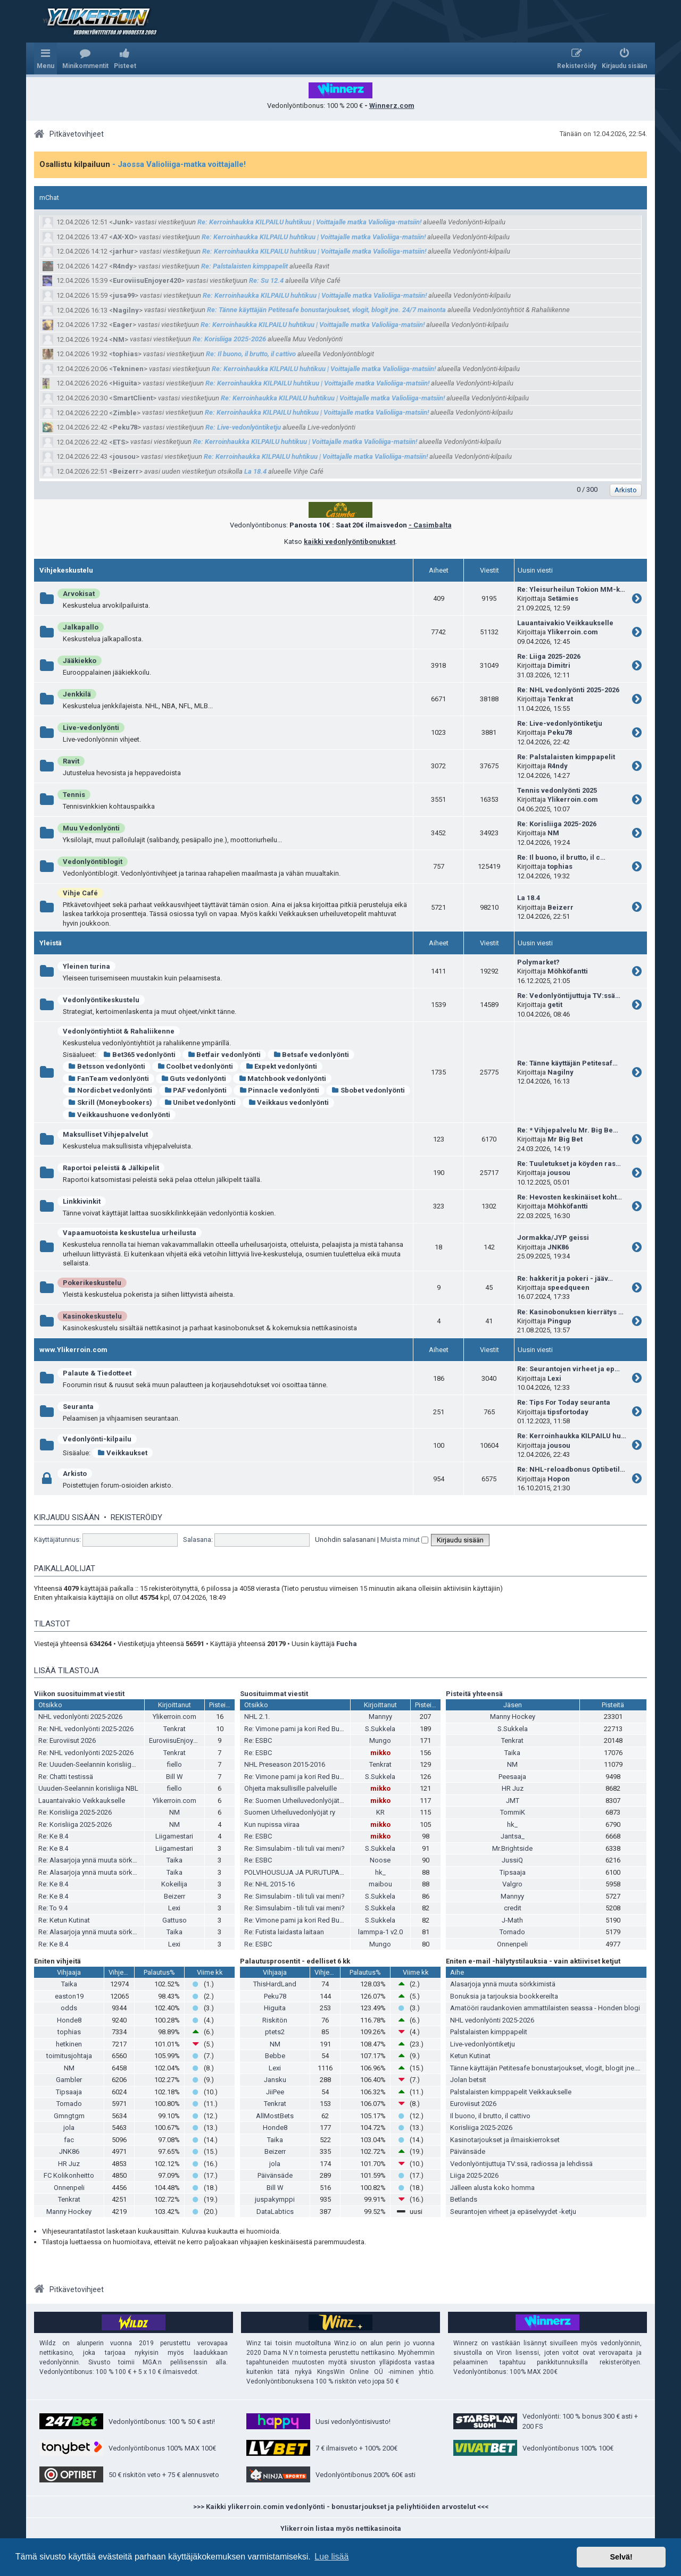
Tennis (74, 795)
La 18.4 (255, 471)
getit (554, 1005)
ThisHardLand (274, 1984)
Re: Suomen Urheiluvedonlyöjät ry (295, 1801)
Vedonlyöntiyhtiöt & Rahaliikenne (119, 1031)
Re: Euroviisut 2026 (67, 1740)
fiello (174, 1764)
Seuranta (78, 1407)
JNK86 (558, 1247)
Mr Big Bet (565, 1139)
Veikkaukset (122, 1453)
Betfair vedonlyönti (224, 1055)
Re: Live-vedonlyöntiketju (243, 427)
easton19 (69, 1996)
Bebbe (275, 2056)
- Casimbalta (430, 525)
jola (68, 2128)
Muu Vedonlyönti (91, 828)
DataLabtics (275, 2212)
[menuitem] (85, 58)
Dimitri (558, 665)
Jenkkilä (77, 694)
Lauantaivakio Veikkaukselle (565, 623)
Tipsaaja (513, 1872)
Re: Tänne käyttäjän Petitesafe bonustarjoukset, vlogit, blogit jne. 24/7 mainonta (326, 310)
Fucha (346, 1644)
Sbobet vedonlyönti (368, 1090)
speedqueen (568, 1287)
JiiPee (275, 2092)
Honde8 (69, 2020)
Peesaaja (512, 1777)
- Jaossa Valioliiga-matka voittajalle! (179, 164)
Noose (380, 1860)
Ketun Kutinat (470, 2056)
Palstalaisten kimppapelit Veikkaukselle (510, 2092)
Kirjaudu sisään (66, 1517)
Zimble (125, 413)
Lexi (554, 1378)
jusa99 (124, 295)
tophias (125, 354)
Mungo (380, 1740)
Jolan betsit (468, 2080)
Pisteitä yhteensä (474, 1694)
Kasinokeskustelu (92, 1316)
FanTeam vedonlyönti (108, 1079)
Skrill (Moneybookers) (110, 1102)
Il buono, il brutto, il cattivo (490, 2116)
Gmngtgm (69, 2116)
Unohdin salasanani (345, 1539)
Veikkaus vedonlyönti (288, 1102)
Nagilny (126, 310)
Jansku (275, 2080)
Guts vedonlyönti (194, 1079)
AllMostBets (275, 2116)
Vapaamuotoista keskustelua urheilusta (129, 1233)
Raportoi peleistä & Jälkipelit (111, 1168)
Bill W (174, 1777)
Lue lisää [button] (331, 2556)
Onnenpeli (512, 1944)
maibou (380, 1884)
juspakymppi (275, 2199)
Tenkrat (560, 699)
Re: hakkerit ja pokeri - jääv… (565, 1278)
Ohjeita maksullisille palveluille (290, 1788)
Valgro (512, 1884)
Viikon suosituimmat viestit (79, 1694)
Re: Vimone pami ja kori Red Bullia (296, 1729)
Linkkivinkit (82, 1201)
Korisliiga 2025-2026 (481, 2128)
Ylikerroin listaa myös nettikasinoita (340, 2528)
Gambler (69, 2080)
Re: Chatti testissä (65, 1777)
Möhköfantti (567, 971)
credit (512, 1908)
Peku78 (125, 427)
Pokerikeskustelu (92, 1283)
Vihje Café (80, 893)
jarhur (123, 251)
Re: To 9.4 (53, 1908)
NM (118, 339)
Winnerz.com (391, 106)
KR (380, 1812)
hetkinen (69, 2044)
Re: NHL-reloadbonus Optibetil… (571, 1469)
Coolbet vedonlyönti (195, 1066)
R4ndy (123, 266)
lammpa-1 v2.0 (380, 1932)
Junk (121, 222)
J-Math (512, 1920)
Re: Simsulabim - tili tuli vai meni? (294, 1848)
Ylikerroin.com (572, 632)
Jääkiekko (79, 661)
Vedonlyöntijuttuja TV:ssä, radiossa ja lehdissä (521, 2164)
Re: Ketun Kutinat (64, 1920)
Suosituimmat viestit (274, 1694)
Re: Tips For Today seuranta (563, 1402)
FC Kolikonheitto (69, 2175)
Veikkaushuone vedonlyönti (119, 1115)
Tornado (512, 1932)
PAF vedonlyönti (195, 1090)
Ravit (71, 761)
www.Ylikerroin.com (73, 1350)
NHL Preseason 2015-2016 (284, 1764)
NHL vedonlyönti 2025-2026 (80, 1717)
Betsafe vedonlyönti (311, 1055)
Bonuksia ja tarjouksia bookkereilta (504, 1996)
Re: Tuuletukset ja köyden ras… (569, 1164)
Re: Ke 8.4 (53, 1836)
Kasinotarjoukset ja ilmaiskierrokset (505, 2140)
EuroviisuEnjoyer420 (147, 280)
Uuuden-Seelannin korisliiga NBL (88, 1788)
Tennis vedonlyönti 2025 (557, 790)
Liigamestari (174, 1836)
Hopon (558, 1479)
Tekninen (128, 369)
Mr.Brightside (512, 1848)
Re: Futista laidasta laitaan (284, 1932)
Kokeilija (174, 1884)
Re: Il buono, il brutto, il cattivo (251, 354)
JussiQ (512, 1860)
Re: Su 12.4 (266, 280)
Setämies (562, 598)
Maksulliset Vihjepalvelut (105, 1134)
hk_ (380, 1872)
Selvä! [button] (621, 2557)
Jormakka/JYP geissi (553, 1237)
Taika (174, 1860)
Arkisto (75, 1474)
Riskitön (274, 2020)
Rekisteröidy (136, 1517)
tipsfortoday (567, 1412)
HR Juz (513, 1788)
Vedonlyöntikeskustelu (101, 1000)
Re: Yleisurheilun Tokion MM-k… (571, 589)
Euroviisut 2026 (473, 2104)
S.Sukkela (380, 1729)
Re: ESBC (258, 1740)
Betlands (463, 2199)
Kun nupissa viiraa (272, 1824)
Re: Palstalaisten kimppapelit (244, 266)
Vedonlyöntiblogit (92, 862)
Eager (122, 325)
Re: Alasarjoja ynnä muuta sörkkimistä (96, 1860)
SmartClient (133, 398)
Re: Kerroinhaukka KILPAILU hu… (571, 1436)
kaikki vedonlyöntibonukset (349, 542)
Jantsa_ (513, 1836)
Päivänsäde (275, 2175)
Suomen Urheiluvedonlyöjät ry (289, 1812)
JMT (512, 1801)
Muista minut (404, 1539)
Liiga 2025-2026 (474, 2175)
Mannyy (380, 1717)
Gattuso (174, 1920)
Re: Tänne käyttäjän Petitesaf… (567, 1063)
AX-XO (123, 237)
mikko (380, 1753)
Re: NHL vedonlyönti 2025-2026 (568, 690)
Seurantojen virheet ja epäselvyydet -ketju (513, 2212)
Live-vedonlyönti (91, 728)
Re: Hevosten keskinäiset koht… (569, 1197)
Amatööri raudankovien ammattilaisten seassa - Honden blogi (545, 2008)
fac (69, 2140)
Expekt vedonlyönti (281, 1066)
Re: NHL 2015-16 (269, 1884)
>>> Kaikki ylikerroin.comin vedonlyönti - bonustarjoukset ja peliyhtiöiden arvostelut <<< (340, 2507)
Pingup (559, 1321)
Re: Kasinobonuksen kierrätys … (570, 1312)
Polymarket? (538, 962)
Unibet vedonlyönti (200, 1102)
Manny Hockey (512, 1717)
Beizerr (126, 471)
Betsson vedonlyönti (106, 1066)
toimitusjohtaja (69, 2056)
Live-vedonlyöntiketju (482, 2044)
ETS (119, 442)
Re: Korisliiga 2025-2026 (229, 339)
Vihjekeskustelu (66, 570)
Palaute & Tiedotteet (97, 1373)
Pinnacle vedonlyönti (279, 1090)
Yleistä (50, 943)
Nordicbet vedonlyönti (110, 1090)
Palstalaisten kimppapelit (488, 2032)
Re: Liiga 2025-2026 (548, 656)
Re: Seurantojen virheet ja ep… (568, 1369)
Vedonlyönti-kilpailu (97, 1439)
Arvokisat (79, 594)
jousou (124, 456)
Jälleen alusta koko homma (492, 2188)
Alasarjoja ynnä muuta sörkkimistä (502, 1984)
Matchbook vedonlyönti (282, 1079)
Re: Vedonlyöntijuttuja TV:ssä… (568, 996)
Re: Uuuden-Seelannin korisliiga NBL (94, 1764)
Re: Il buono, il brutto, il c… (561, 857)
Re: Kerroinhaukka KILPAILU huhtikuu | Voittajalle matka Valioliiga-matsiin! (309, 222)
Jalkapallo (80, 627)
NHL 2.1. (257, 1717)
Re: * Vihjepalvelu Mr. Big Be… (567, 1130)
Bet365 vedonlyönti (139, 1055)
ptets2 (275, 2032)
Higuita (125, 383)
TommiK (512, 1812)
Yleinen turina (86, 966)
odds (69, 2008)
